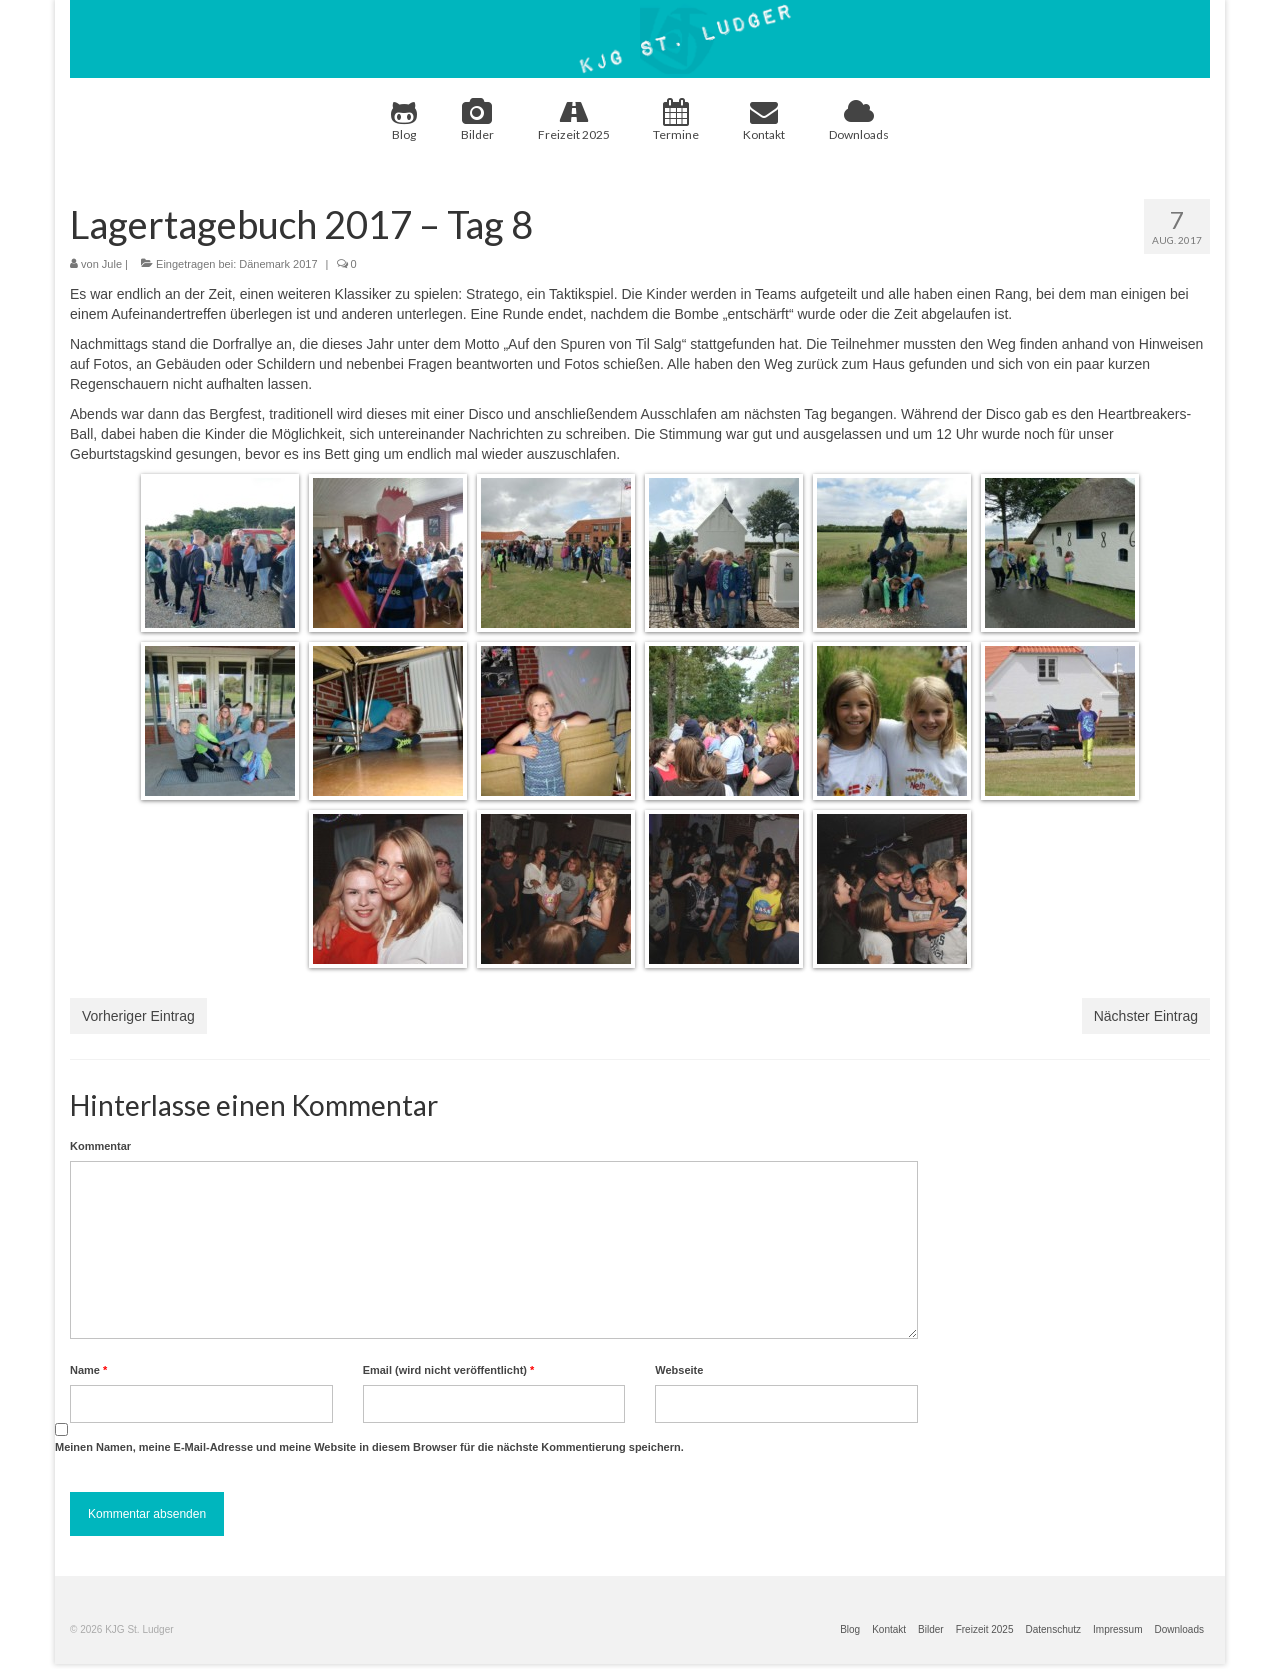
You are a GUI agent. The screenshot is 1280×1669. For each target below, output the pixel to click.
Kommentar (100, 1146)
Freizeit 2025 (574, 120)
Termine (676, 120)
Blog (404, 120)
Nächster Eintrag (1146, 1016)
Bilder (477, 120)
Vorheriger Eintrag (138, 1016)
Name (88, 1370)
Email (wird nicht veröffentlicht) (449, 1370)
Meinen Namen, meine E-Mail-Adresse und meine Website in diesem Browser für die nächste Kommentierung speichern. (369, 1447)
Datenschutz (1053, 1629)
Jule (112, 264)
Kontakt (764, 120)
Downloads (859, 120)
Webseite (679, 1370)
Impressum (1117, 1629)
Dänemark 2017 (278, 264)
